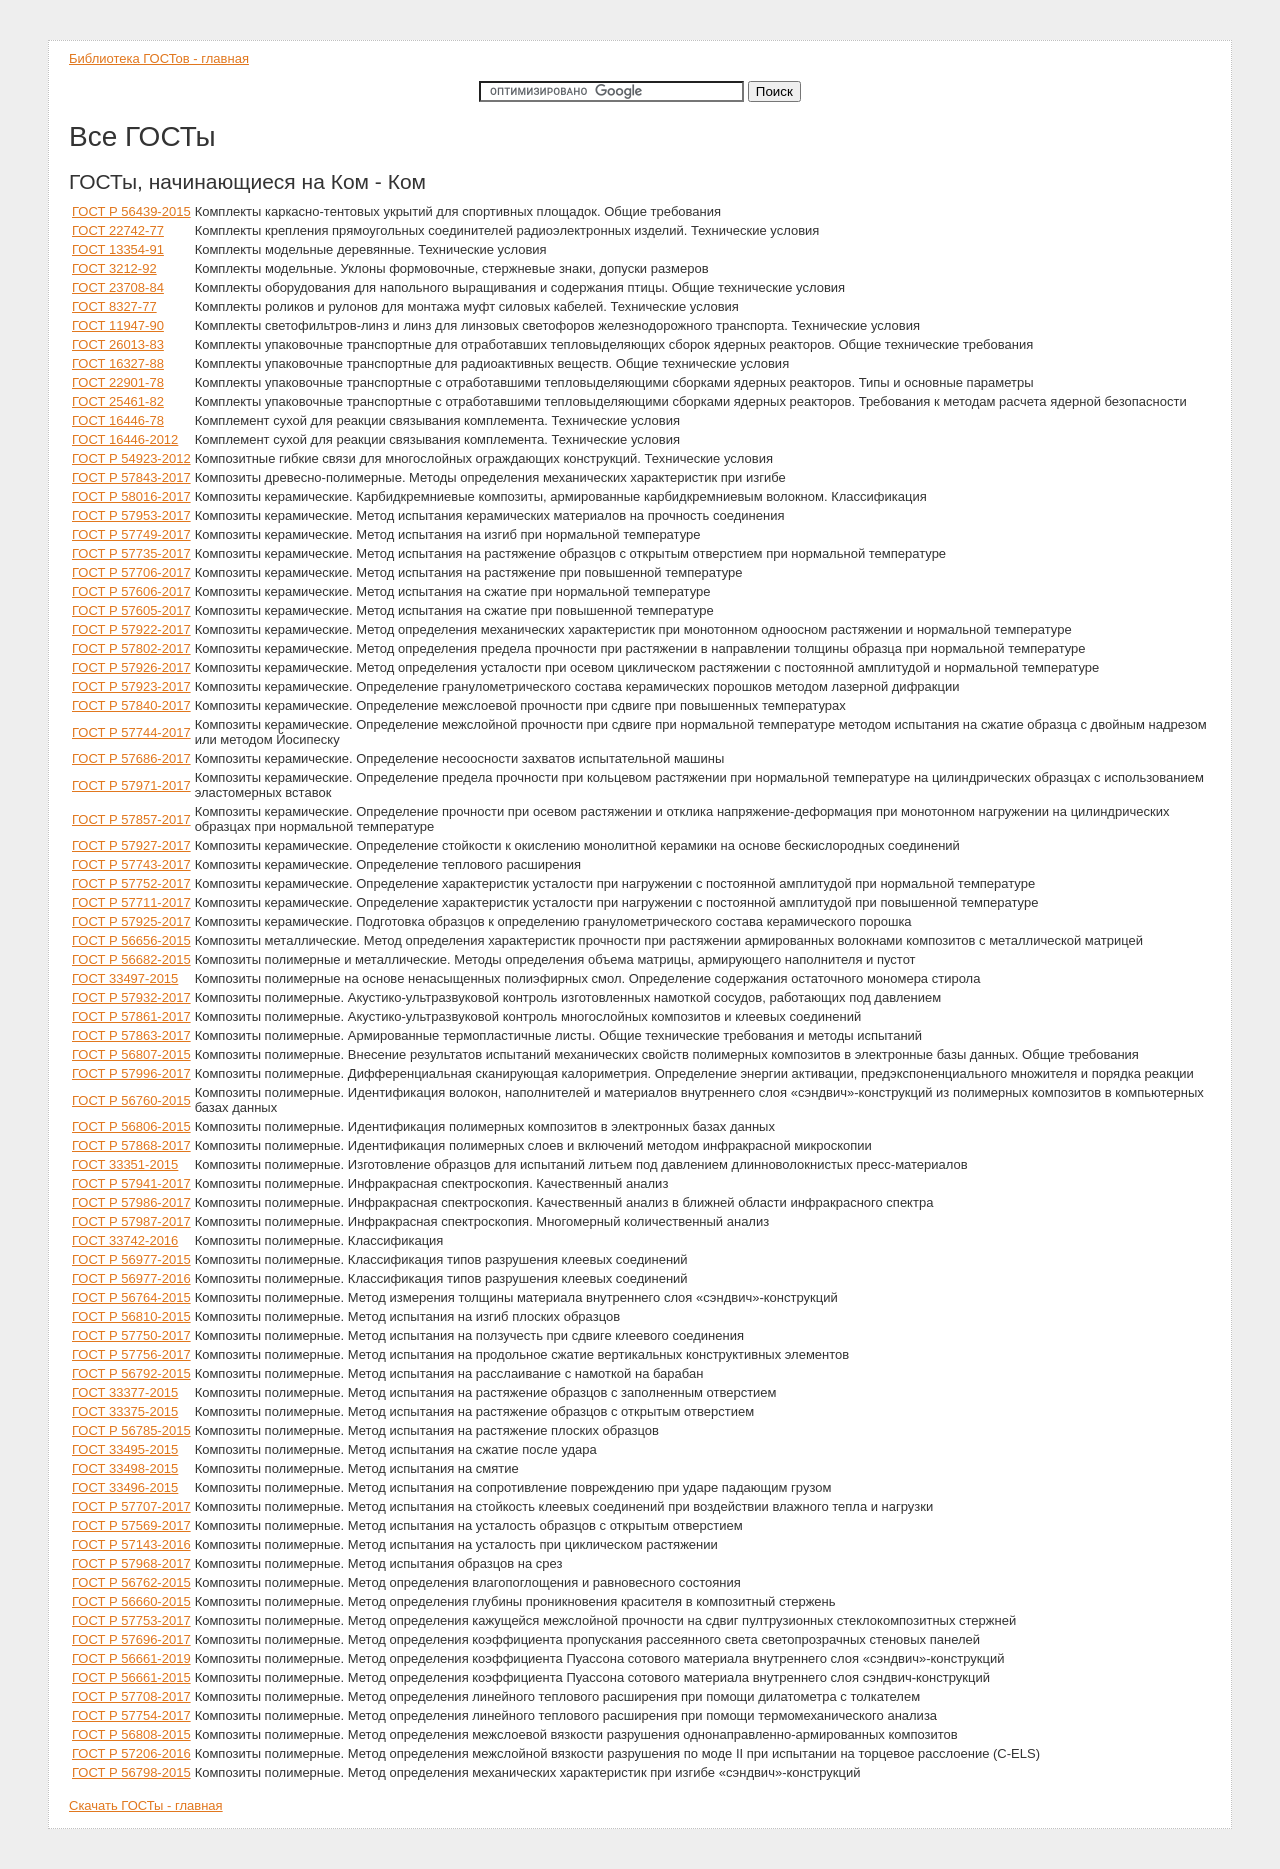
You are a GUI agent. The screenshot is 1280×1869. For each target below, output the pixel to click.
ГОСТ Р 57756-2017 (131, 1354)
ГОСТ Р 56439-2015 (131, 211)
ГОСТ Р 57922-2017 (131, 629)
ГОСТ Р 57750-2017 (131, 1335)
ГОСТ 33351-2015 (125, 1164)
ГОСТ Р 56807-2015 (131, 1054)
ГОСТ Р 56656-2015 (131, 940)
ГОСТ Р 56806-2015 (131, 1126)
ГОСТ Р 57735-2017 (131, 553)
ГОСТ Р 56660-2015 (131, 1601)
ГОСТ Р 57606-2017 (131, 591)
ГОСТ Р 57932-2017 (131, 997)
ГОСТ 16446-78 (118, 420)
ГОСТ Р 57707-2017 (131, 1506)
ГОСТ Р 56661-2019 (131, 1658)
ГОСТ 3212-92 (114, 268)
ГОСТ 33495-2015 (125, 1449)
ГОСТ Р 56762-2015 (131, 1582)
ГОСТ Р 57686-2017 (131, 758)
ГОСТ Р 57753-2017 (131, 1620)
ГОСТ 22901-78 (118, 382)
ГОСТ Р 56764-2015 (131, 1297)
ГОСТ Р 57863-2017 (131, 1035)
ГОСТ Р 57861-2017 (131, 1016)
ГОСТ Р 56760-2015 (131, 1100)
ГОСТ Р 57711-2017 (131, 902)
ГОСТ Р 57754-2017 (131, 1715)
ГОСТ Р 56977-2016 (131, 1278)
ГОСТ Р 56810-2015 (131, 1316)
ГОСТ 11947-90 (118, 325)
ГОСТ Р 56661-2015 (131, 1677)
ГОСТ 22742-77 (118, 230)
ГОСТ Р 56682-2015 (131, 959)
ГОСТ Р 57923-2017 (131, 686)
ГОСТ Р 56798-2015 (131, 1772)
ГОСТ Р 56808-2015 (131, 1734)
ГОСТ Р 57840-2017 (131, 705)
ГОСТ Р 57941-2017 (131, 1183)
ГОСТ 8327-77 (114, 306)
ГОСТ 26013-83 (118, 344)
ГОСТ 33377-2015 (125, 1392)
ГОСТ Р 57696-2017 (131, 1639)
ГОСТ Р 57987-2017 (131, 1221)
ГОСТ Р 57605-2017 (131, 610)
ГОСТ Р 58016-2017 (131, 496)
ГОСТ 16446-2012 (125, 439)
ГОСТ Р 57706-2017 (131, 572)
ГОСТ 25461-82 (118, 401)
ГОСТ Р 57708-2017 (131, 1696)
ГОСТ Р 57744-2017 (131, 732)
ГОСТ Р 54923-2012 (131, 458)
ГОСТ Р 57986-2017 (131, 1202)
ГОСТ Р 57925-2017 (131, 921)
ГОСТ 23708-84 (118, 287)
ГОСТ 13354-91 (118, 249)
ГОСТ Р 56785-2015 (131, 1430)
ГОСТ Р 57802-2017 (131, 648)
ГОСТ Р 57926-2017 (131, 667)
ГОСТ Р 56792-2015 (131, 1373)
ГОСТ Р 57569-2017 (131, 1525)
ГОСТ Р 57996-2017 (131, 1073)
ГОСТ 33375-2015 (125, 1411)
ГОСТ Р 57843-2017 (131, 477)
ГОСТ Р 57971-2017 (131, 785)
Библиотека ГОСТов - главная (159, 58)
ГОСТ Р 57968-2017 (131, 1563)
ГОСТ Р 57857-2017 (131, 819)
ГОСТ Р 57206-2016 (131, 1753)
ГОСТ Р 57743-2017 (131, 864)
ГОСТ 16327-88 (118, 363)
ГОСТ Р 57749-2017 (131, 534)
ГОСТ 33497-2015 (125, 978)
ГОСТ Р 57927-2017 (131, 845)
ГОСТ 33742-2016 (125, 1240)
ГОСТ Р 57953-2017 (131, 515)
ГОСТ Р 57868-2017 (131, 1145)
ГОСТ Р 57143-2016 (131, 1544)
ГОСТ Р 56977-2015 (131, 1259)
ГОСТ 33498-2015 (125, 1468)
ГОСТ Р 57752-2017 (131, 883)
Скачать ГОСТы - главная (146, 1805)
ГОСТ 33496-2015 (125, 1487)
